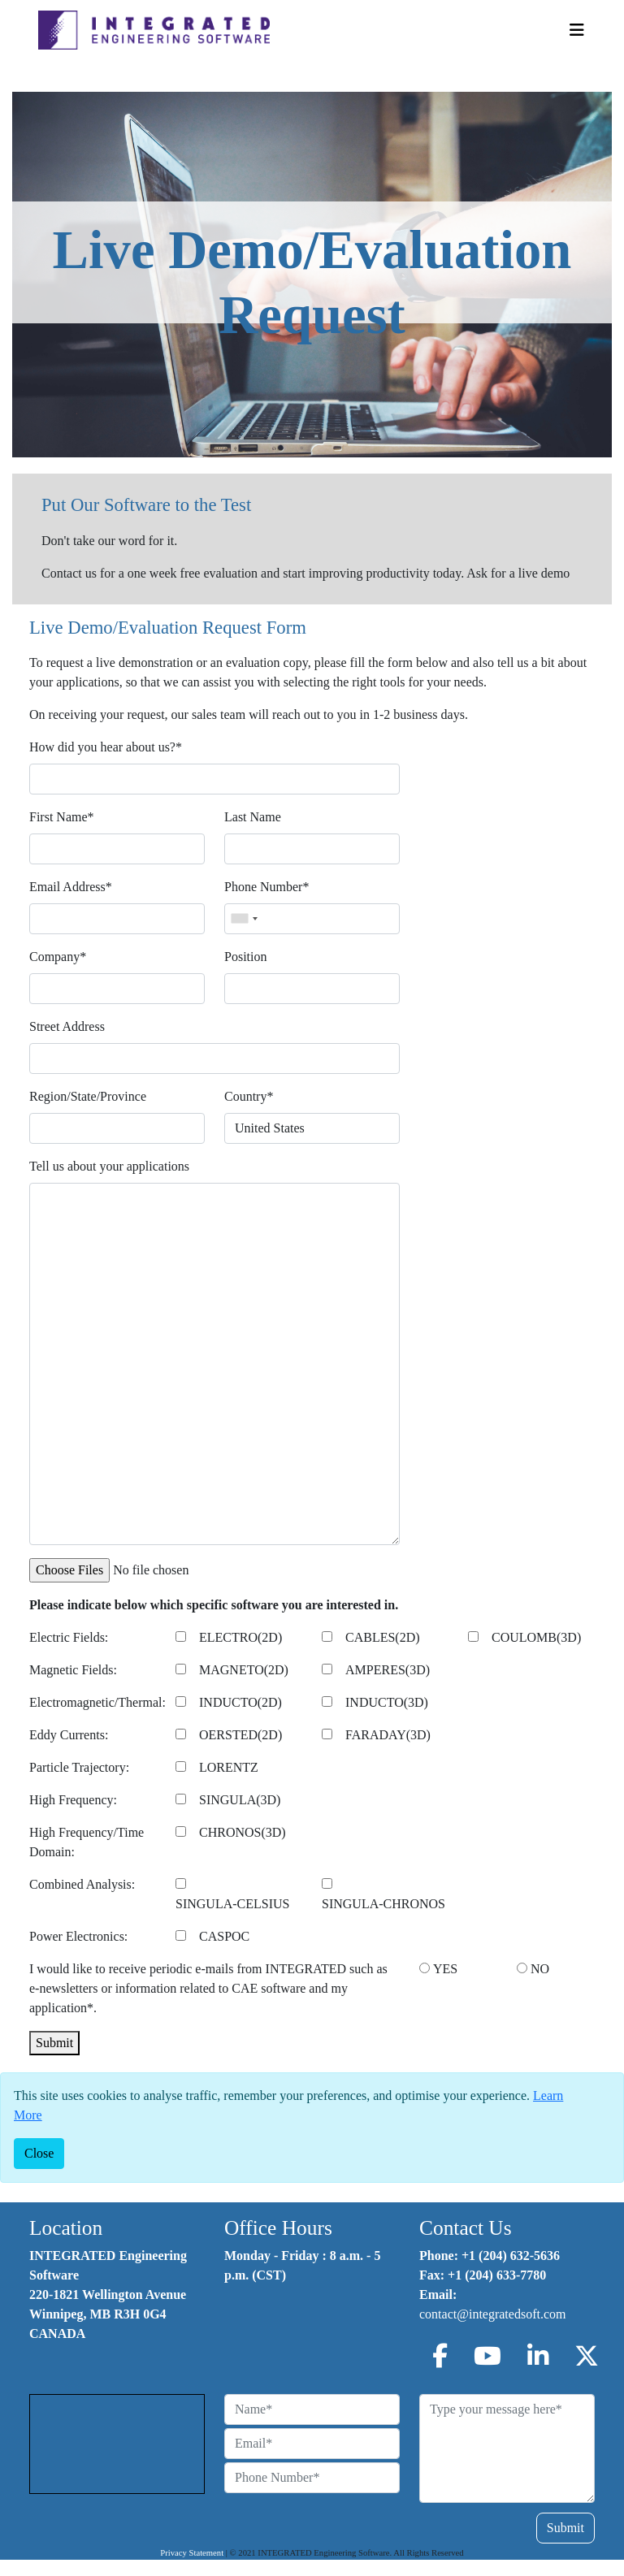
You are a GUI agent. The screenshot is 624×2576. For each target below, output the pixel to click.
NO (540, 1969)
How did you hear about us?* (105, 747)
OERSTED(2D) (240, 1735)
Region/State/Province (87, 1096)
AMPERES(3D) (387, 1670)
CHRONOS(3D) (242, 1832)
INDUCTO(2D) (240, 1702)
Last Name (252, 817)
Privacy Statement (191, 2552)
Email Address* (70, 887)
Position (245, 956)
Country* (248, 1096)
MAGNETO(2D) (243, 1670)
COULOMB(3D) (536, 1637)
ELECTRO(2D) (240, 1637)
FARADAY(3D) (388, 1735)
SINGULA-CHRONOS (383, 1904)
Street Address (67, 1026)
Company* (57, 956)
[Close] (39, 2153)
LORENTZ (228, 1767)
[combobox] (243, 918)
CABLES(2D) (382, 1637)
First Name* (61, 817)
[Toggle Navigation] (577, 30)
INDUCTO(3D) (386, 1702)
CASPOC (224, 1936)
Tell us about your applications (109, 1166)
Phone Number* (266, 887)
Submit (54, 2043)
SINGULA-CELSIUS (232, 1904)
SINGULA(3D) (239, 1800)
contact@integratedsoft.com (492, 2314)
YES (445, 1969)
